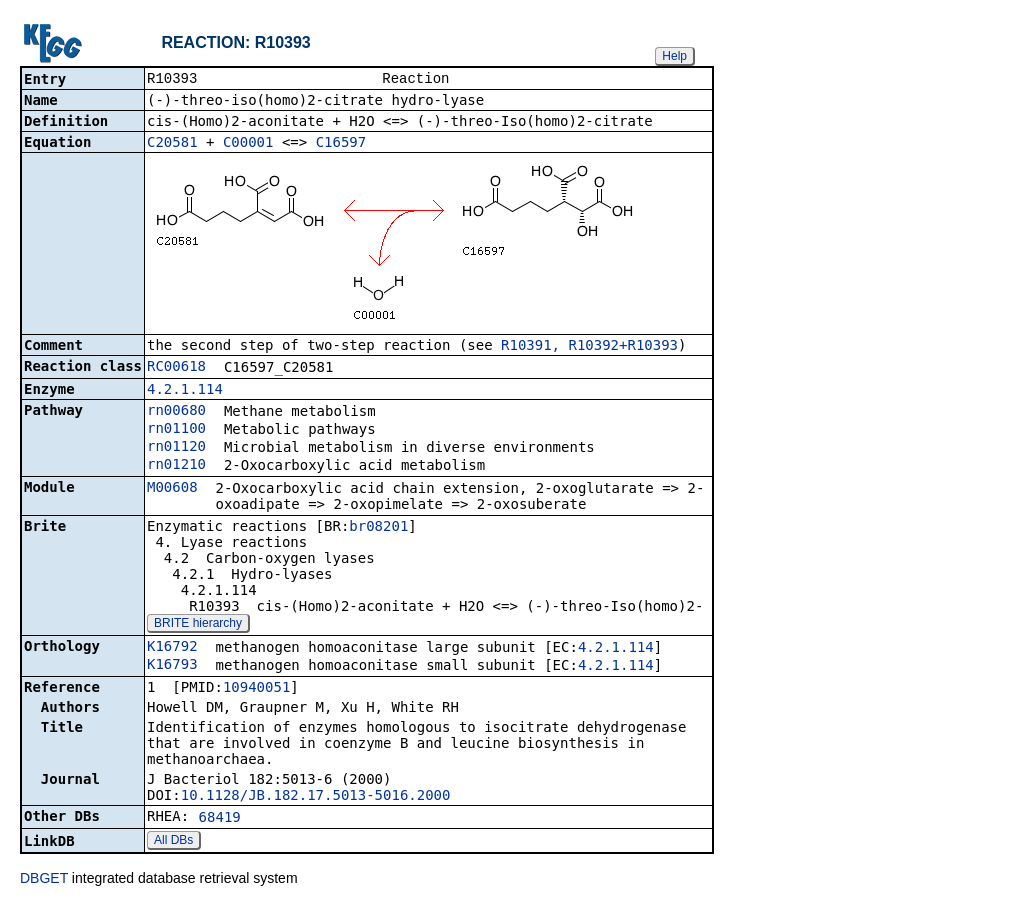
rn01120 (176, 448)
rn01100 (176, 430)
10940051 (256, 689)
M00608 (172, 489)
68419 (220, 819)
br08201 (378, 528)
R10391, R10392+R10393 (589, 347)
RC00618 (176, 368)
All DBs (173, 842)
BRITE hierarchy (198, 625)
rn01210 (176, 466)
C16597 (341, 144)
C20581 (172, 144)
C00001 (248, 144)
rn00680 (176, 412)
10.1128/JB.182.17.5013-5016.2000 (316, 797)
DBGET (44, 880)
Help (674, 56)
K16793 (172, 666)
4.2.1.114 (185, 391)
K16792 (172, 648)
